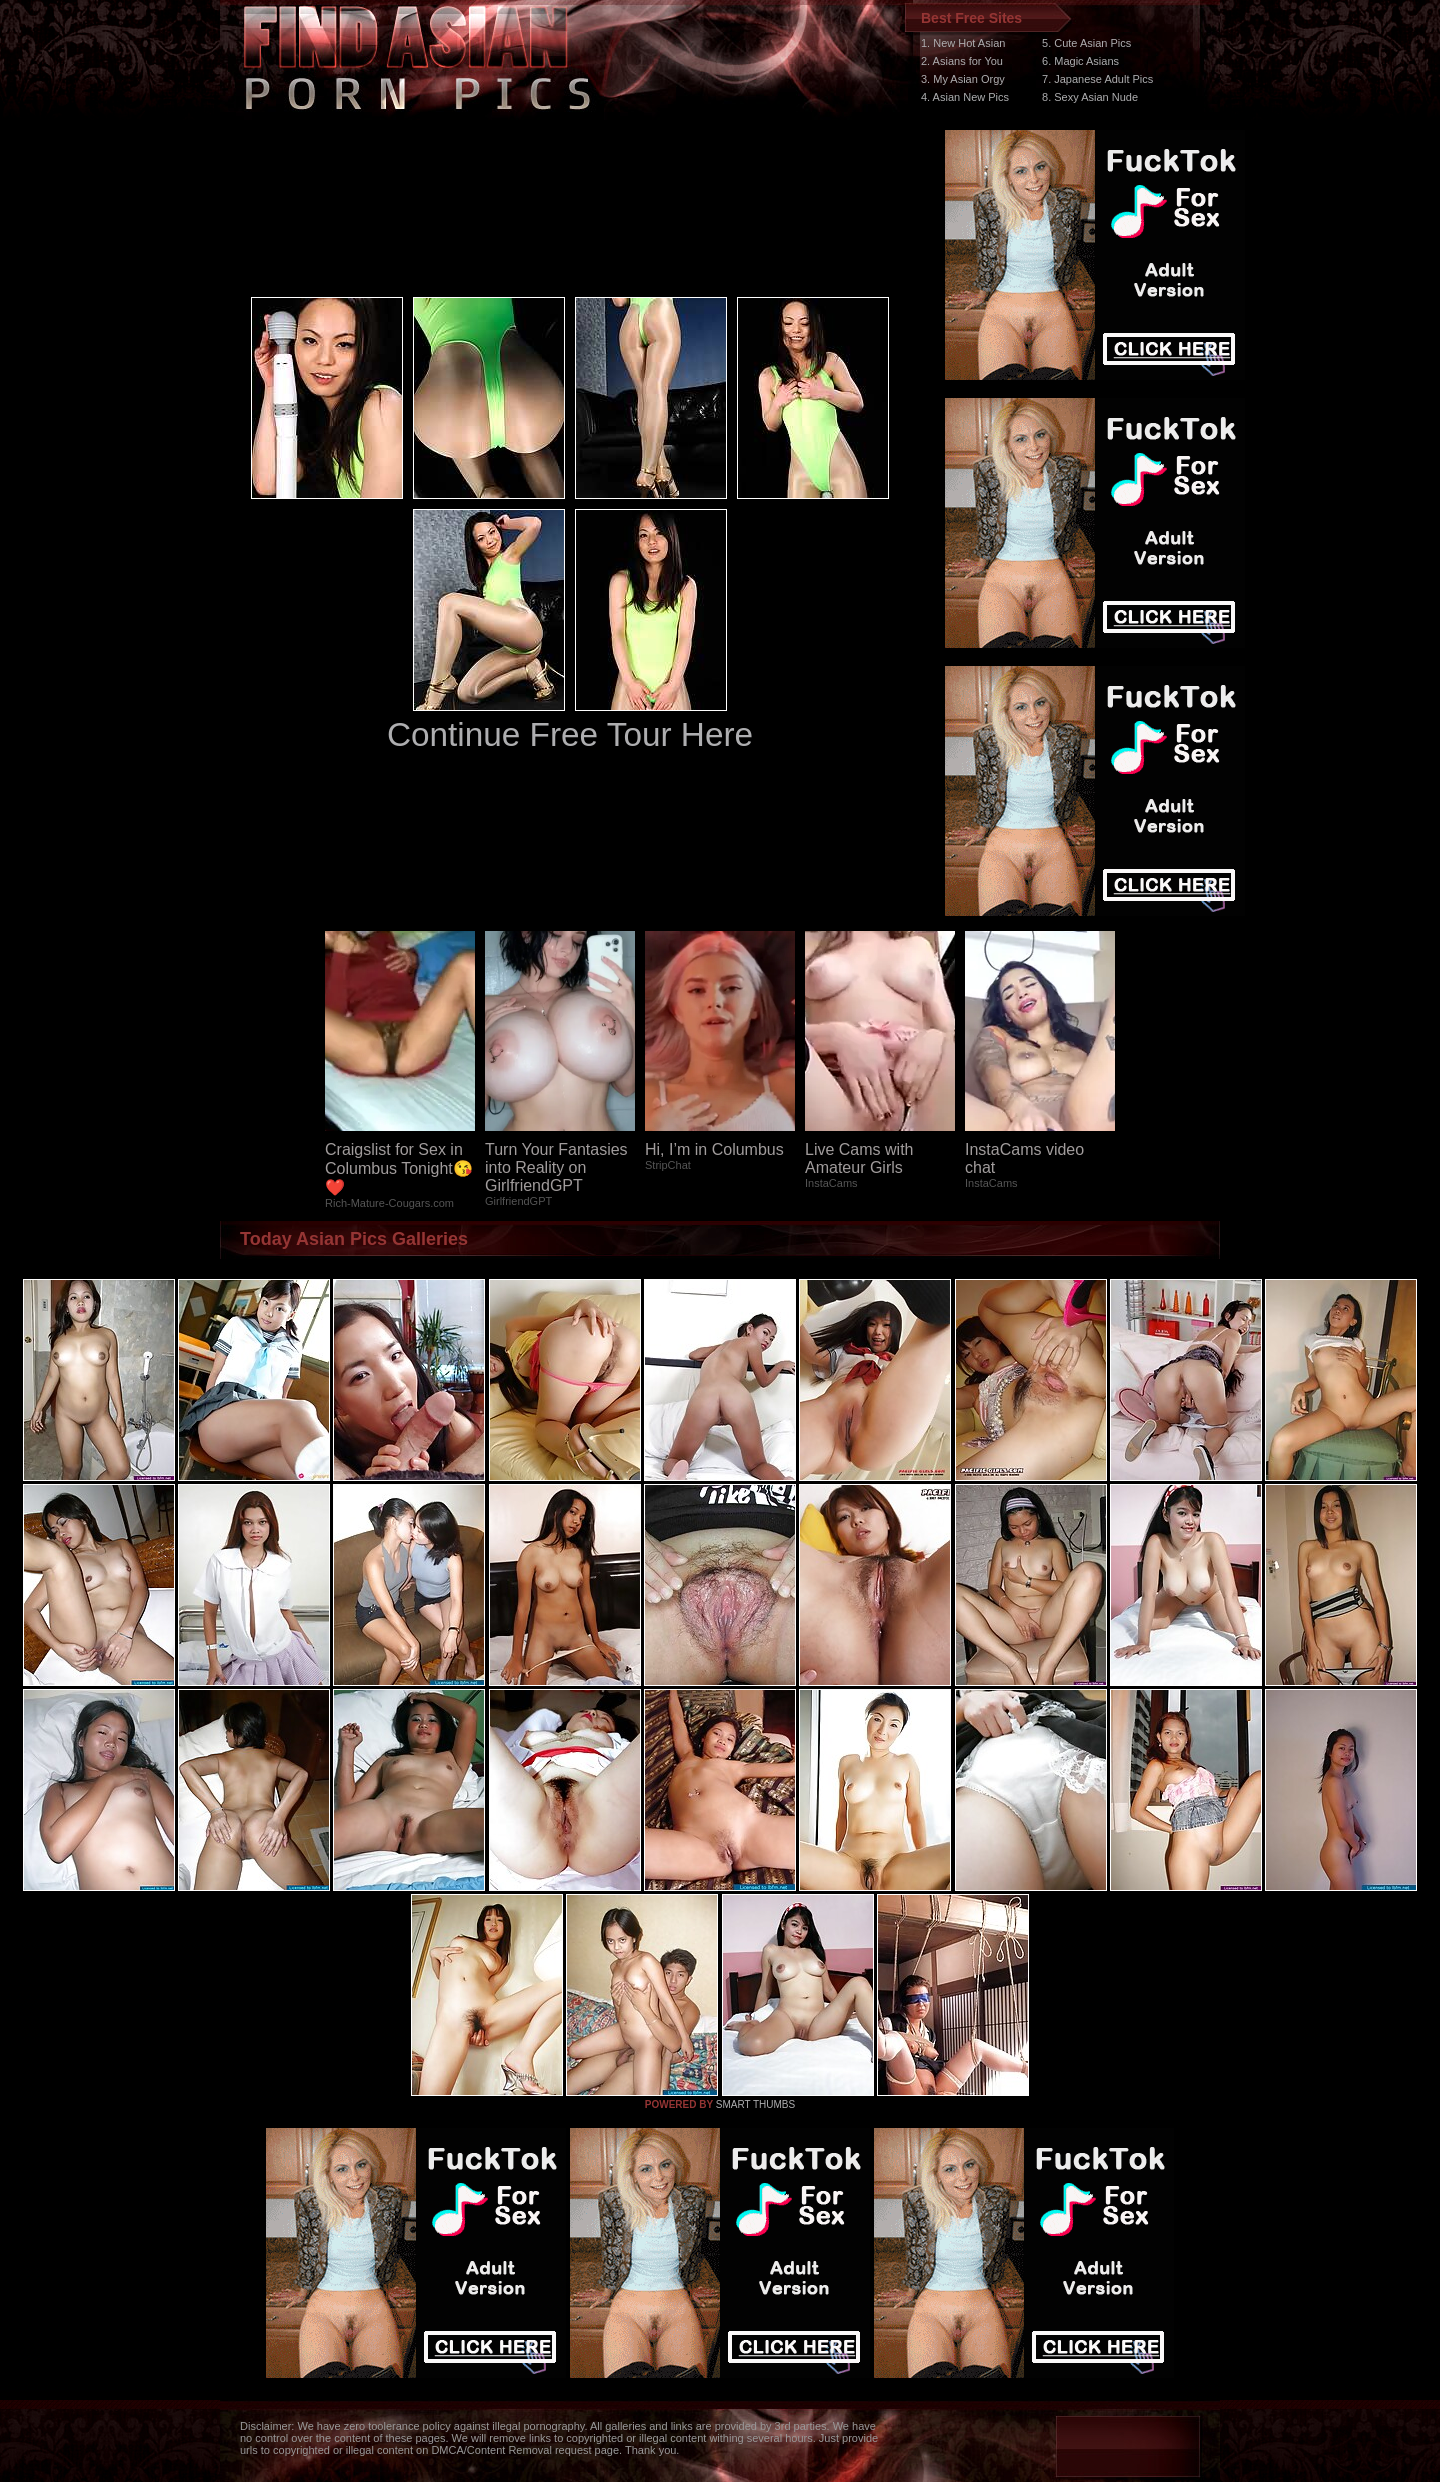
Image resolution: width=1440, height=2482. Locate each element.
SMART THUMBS (755, 2104)
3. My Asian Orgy (963, 79)
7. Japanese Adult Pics (1097, 79)
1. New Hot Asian (963, 43)
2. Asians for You (962, 61)
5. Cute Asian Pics (1086, 43)
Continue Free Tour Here (570, 734)
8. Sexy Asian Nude (1090, 97)
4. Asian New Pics (965, 97)
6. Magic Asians (1080, 61)
